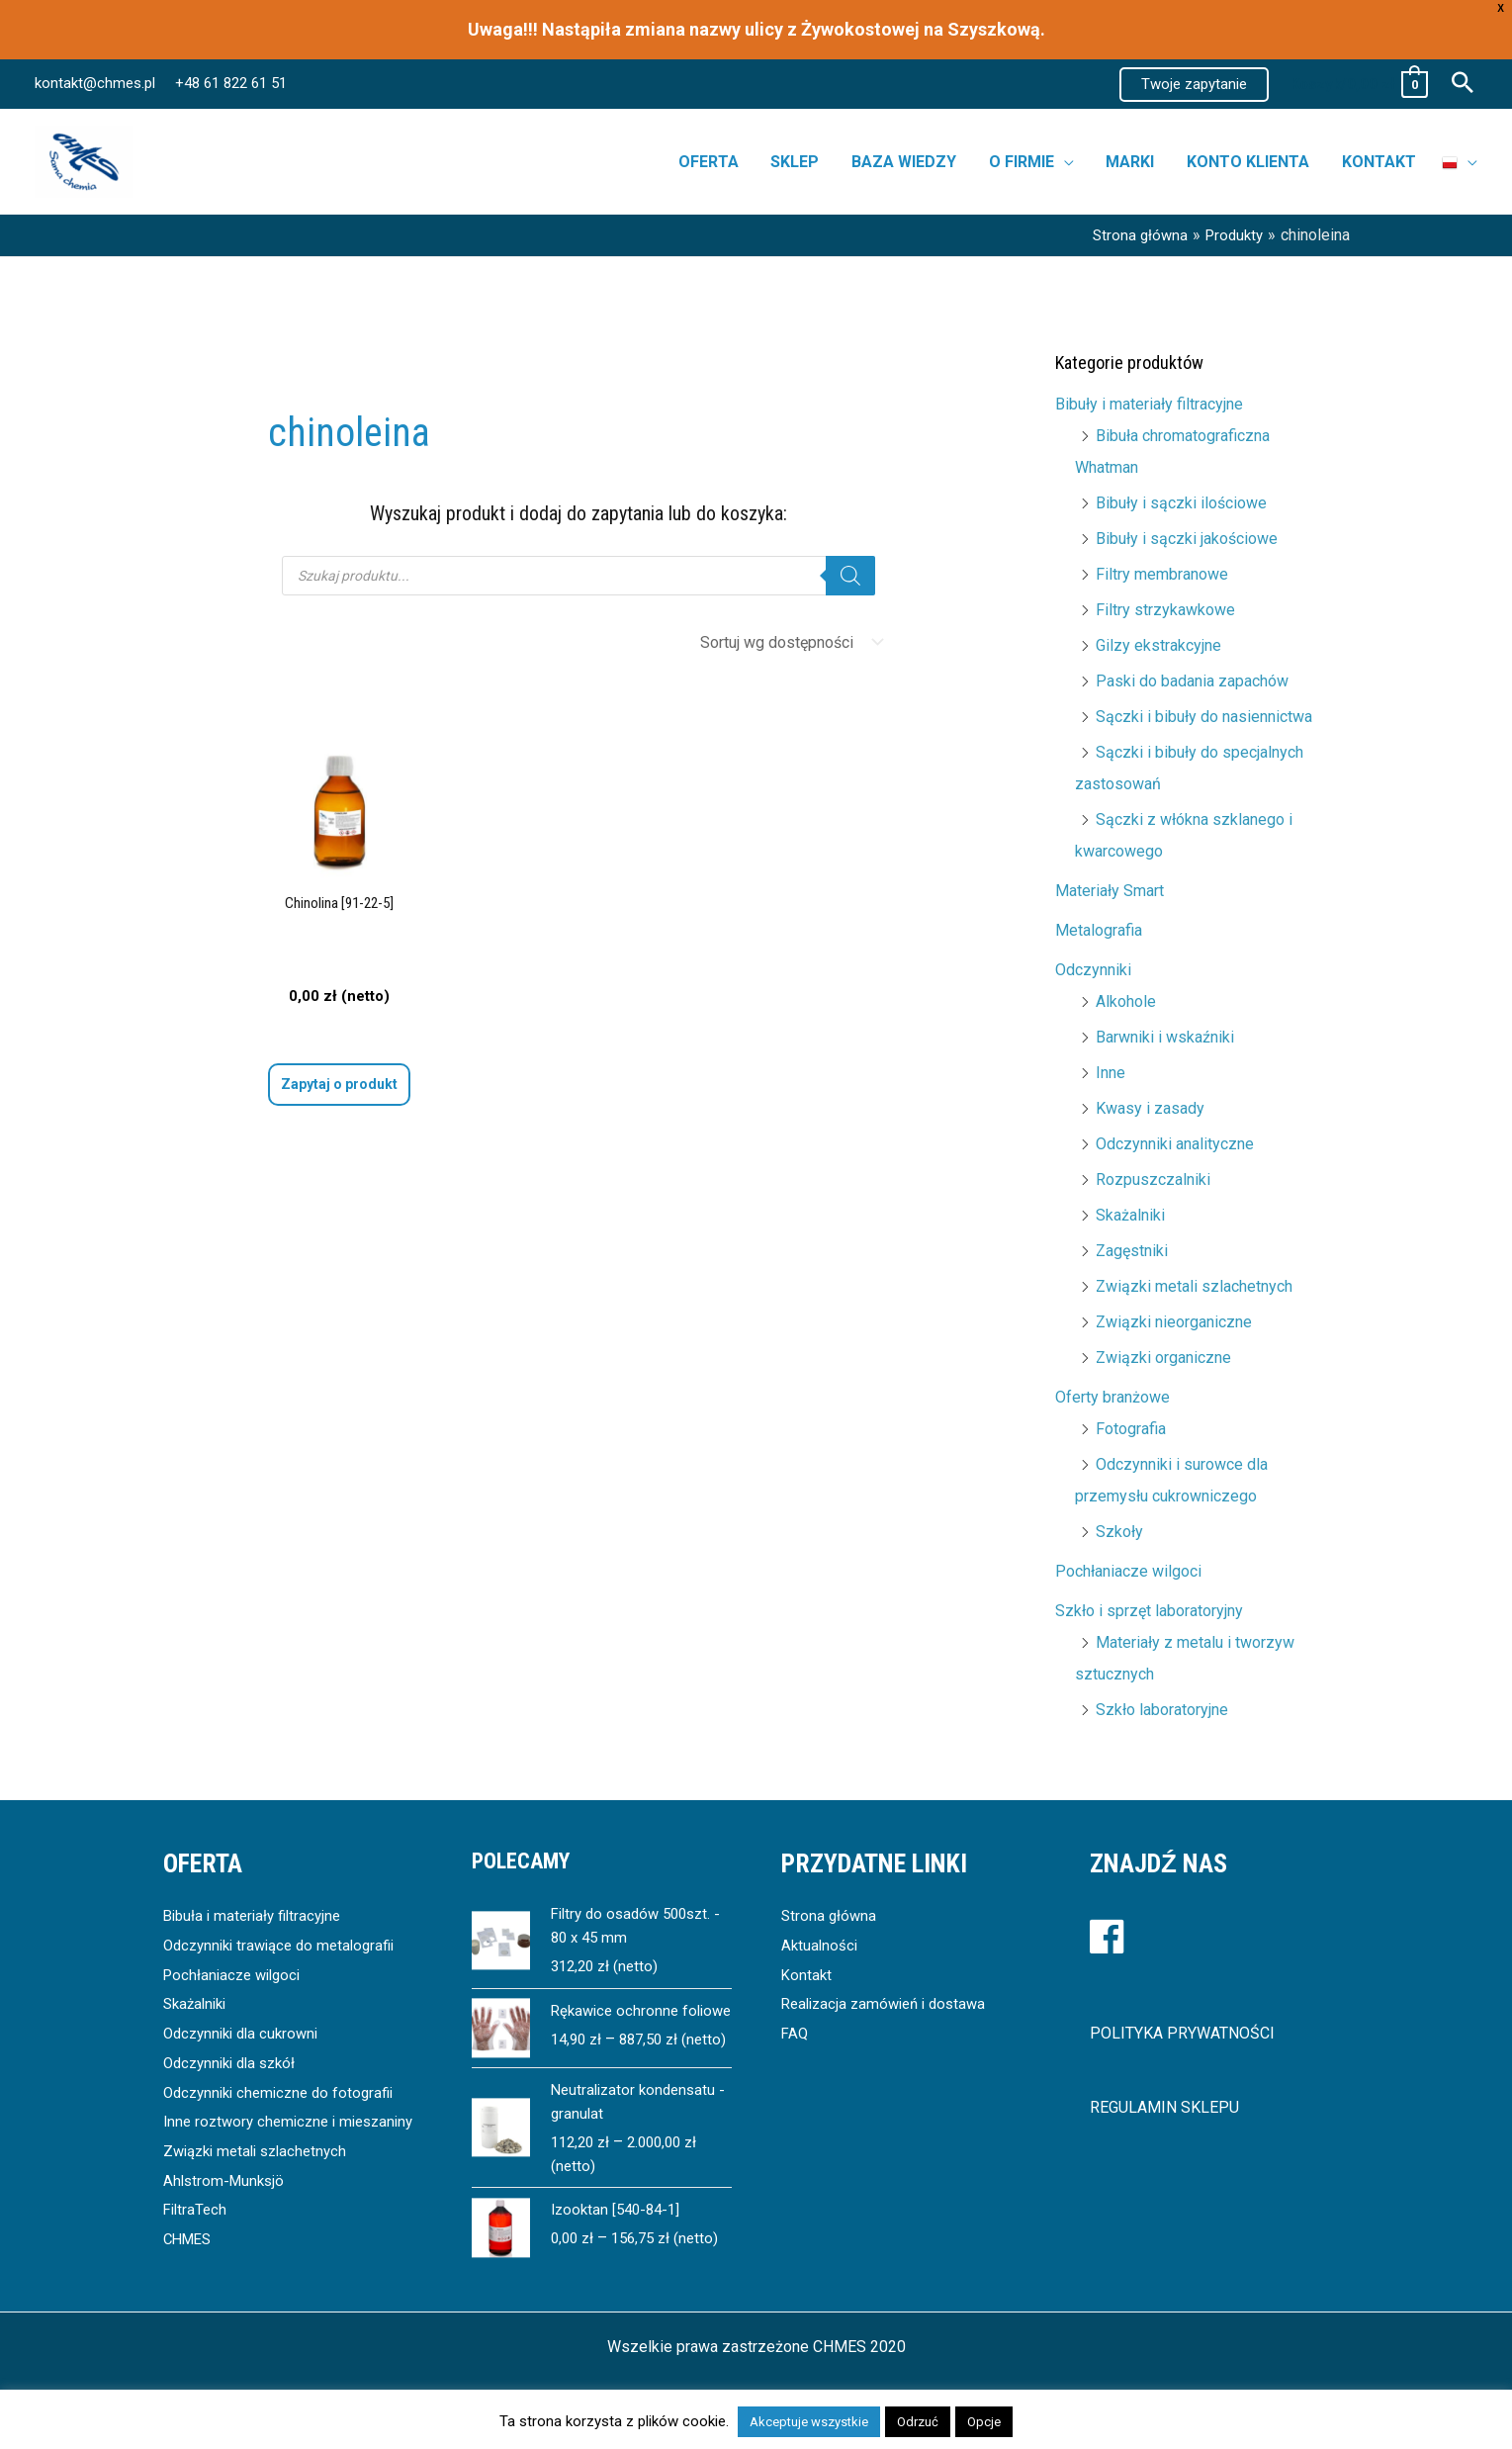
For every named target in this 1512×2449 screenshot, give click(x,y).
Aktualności (820, 1945)
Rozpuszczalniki (1153, 1179)
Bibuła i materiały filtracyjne (257, 1915)
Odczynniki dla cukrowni (246, 2033)
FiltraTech (196, 2238)
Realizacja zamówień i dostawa (890, 2003)
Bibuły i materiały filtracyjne (1149, 404)
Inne (1110, 1072)
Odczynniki (1093, 969)
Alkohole (1126, 1001)
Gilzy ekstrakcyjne (1158, 645)
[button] (1194, 84)
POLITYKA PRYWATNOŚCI (1182, 2033)
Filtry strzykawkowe (1165, 609)
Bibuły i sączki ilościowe (1181, 503)
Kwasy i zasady (1150, 1108)
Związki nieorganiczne (1174, 1322)
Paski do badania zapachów (1192, 681)
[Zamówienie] (787, 642)
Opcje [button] (984, 2421)
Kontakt (807, 1974)
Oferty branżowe (1112, 1397)
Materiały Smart (1109, 890)
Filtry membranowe (1162, 574)
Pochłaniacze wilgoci (1128, 1571)
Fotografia (1131, 1428)
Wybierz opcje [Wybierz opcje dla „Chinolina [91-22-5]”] (338, 1091)
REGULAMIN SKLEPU (1164, 2107)
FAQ (795, 2033)
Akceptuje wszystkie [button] (809, 2421)
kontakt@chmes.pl (95, 83)
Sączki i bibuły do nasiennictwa (1204, 716)
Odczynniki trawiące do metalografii (286, 1945)
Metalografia (1098, 930)
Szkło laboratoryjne (1162, 1709)
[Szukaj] (850, 575)
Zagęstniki (1132, 1250)
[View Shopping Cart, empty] (1358, 84)
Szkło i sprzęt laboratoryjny (1149, 1610)
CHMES (190, 2268)
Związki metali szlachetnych (1194, 1286)
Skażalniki (1130, 1215)
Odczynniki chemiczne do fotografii (285, 2092)
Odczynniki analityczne (1175, 1143)
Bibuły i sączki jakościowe (1187, 538)
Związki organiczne (1163, 1357)
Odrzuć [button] (917, 2421)
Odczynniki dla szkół (235, 2062)
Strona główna (830, 1915)
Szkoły (1119, 1531)
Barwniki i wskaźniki (1165, 1037)
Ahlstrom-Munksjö (226, 2209)
